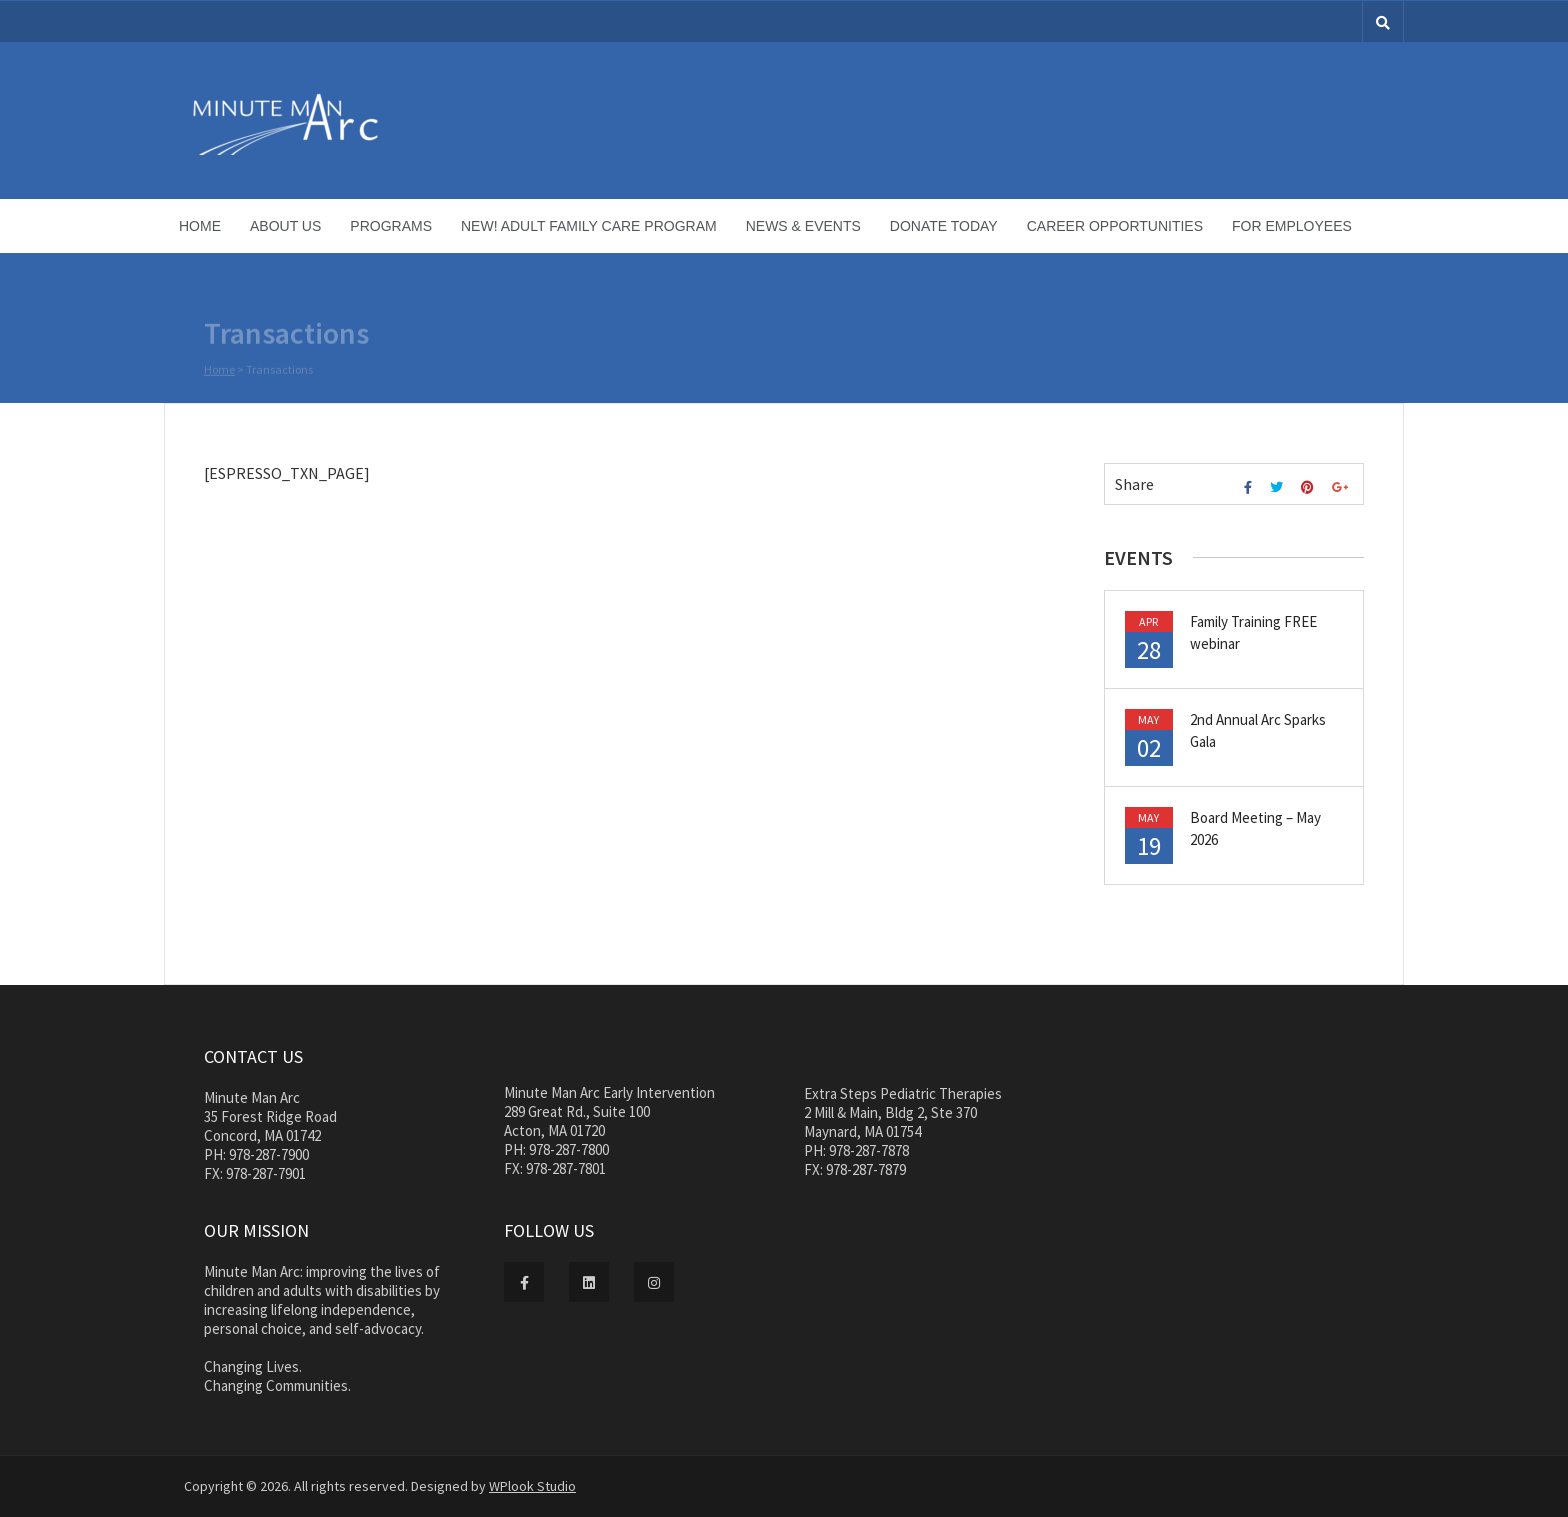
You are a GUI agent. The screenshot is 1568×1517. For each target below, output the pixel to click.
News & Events (803, 226)
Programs (391, 226)
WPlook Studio (532, 1486)
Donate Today (944, 226)
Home (200, 226)
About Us (285, 226)
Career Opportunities (1115, 226)
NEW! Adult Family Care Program (589, 226)
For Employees (1292, 226)
